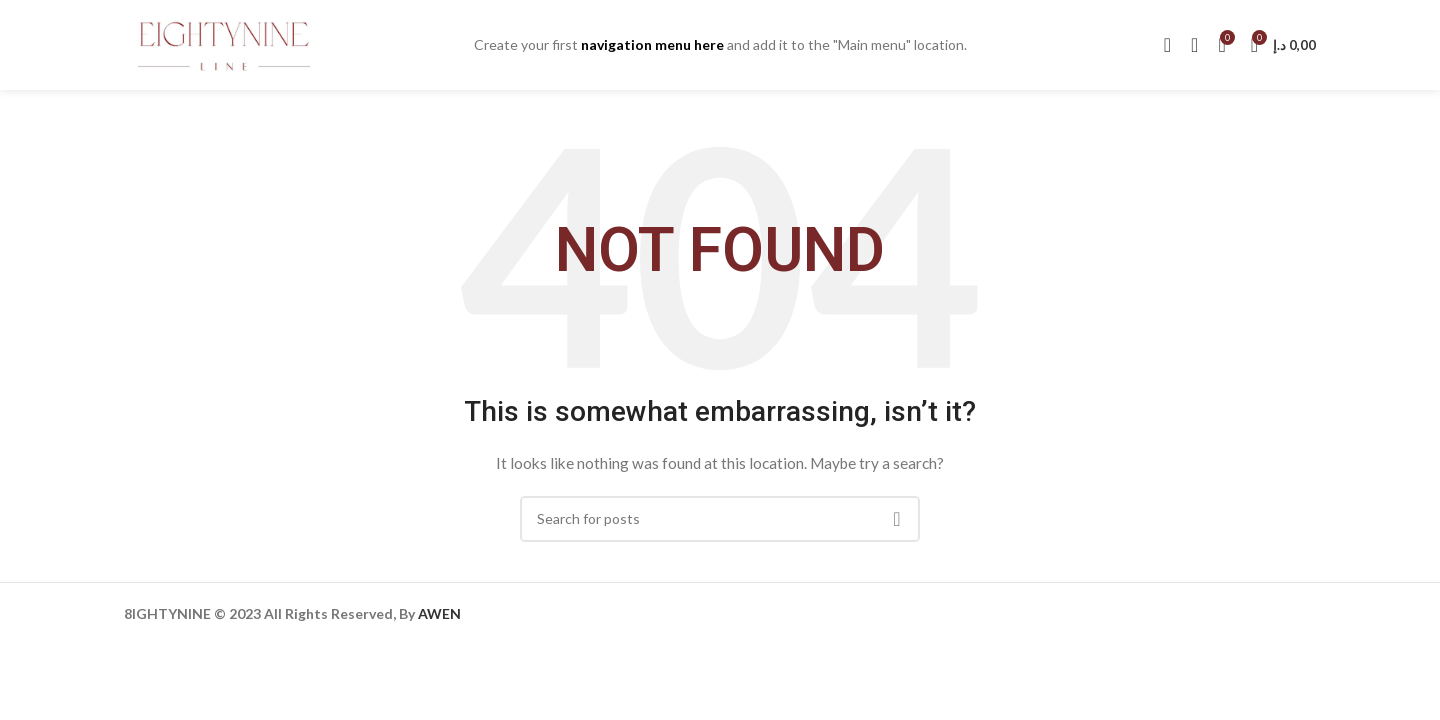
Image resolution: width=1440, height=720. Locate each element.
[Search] (1167, 45)
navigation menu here (652, 44)
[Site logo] (224, 43)
